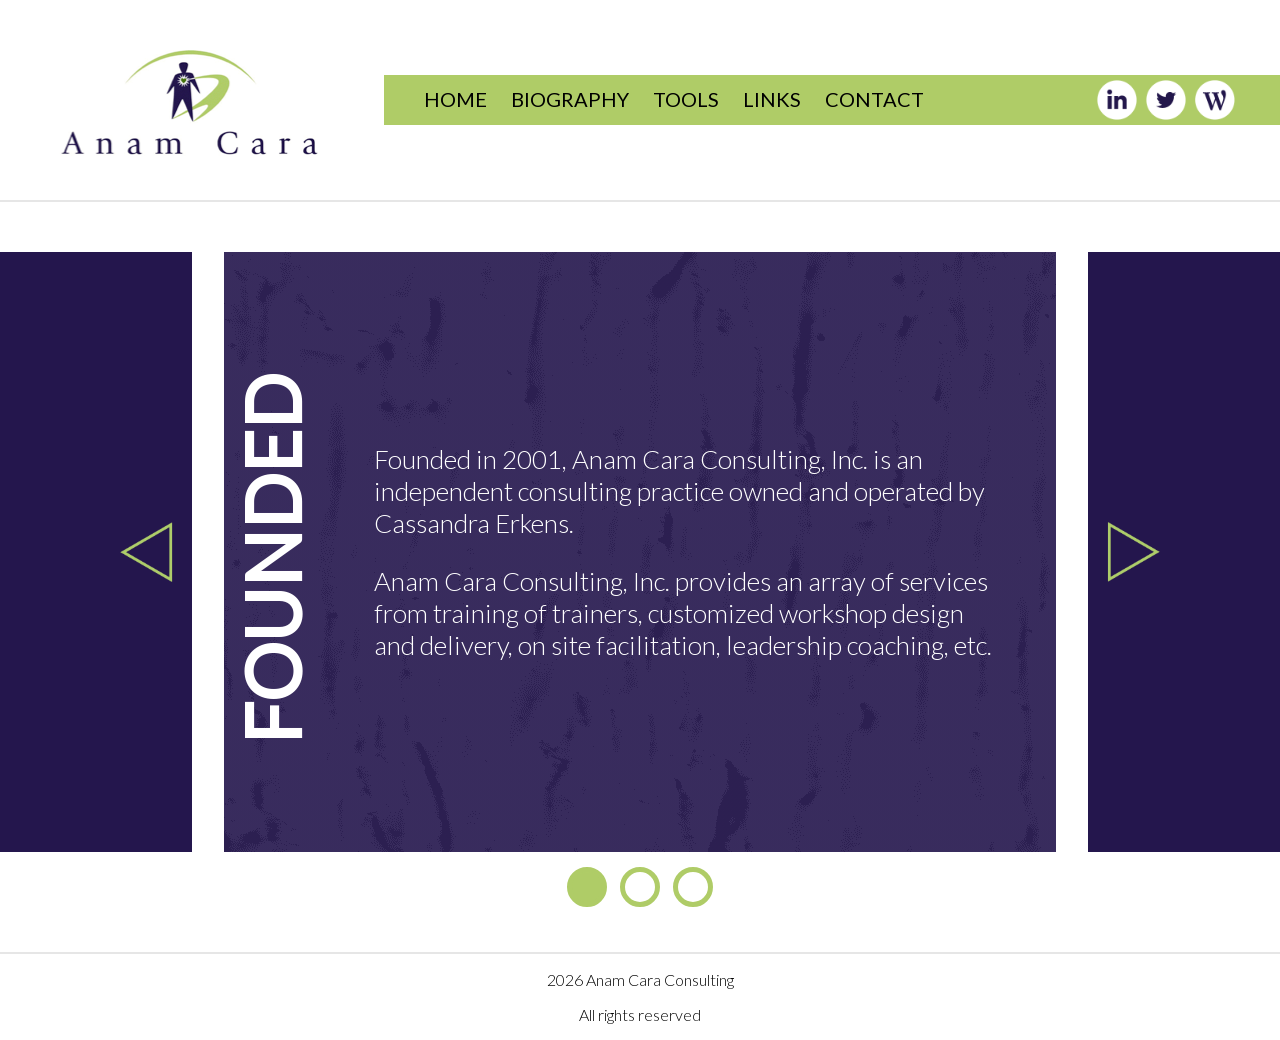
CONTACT (874, 99)
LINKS (772, 99)
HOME (455, 99)
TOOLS (686, 99)
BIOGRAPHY (570, 99)
